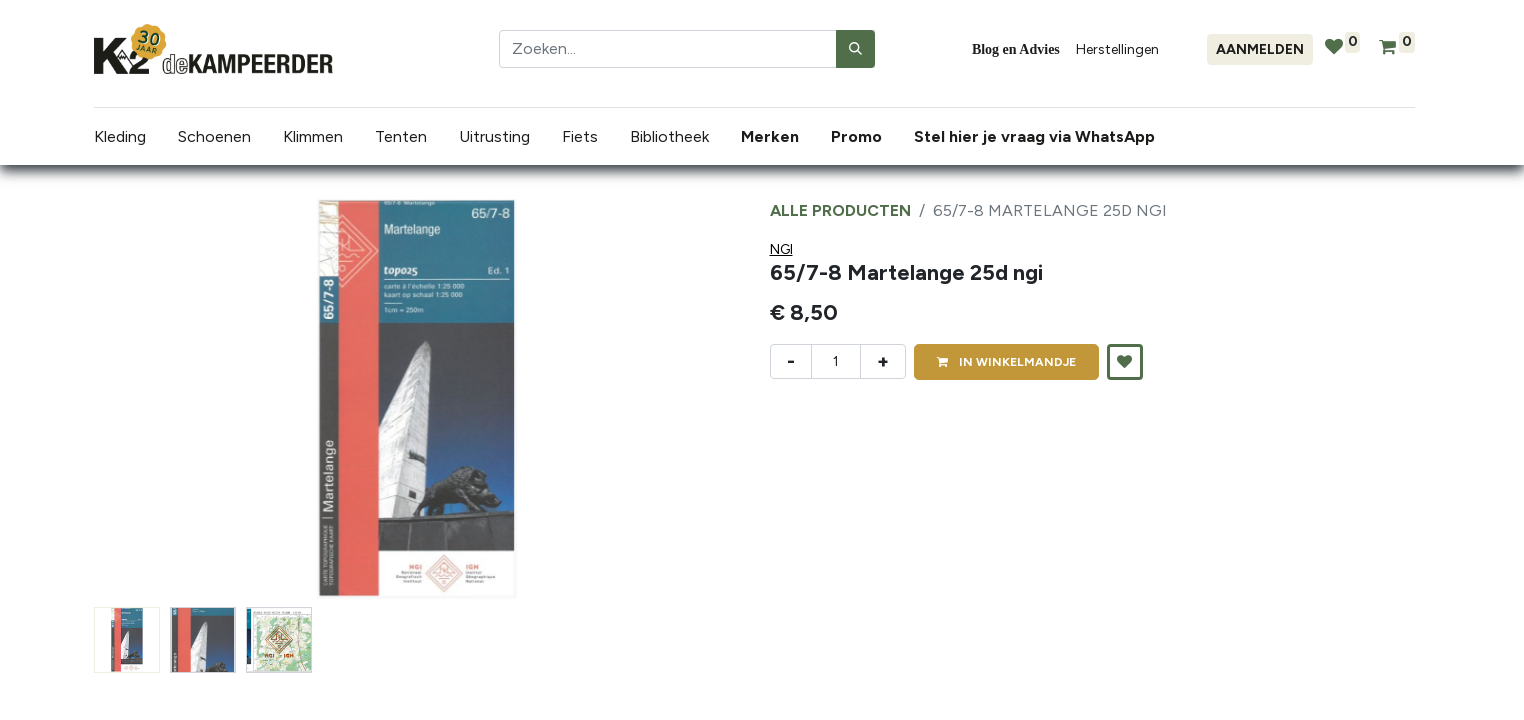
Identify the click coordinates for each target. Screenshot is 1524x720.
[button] (1125, 362)
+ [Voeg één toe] (883, 361)
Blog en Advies (1016, 49)
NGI (781, 249)
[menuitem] (774, 137)
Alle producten (840, 210)
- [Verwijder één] (791, 361)
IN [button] (1006, 362)
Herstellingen (1117, 49)
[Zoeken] (855, 49)
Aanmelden (1260, 49)
